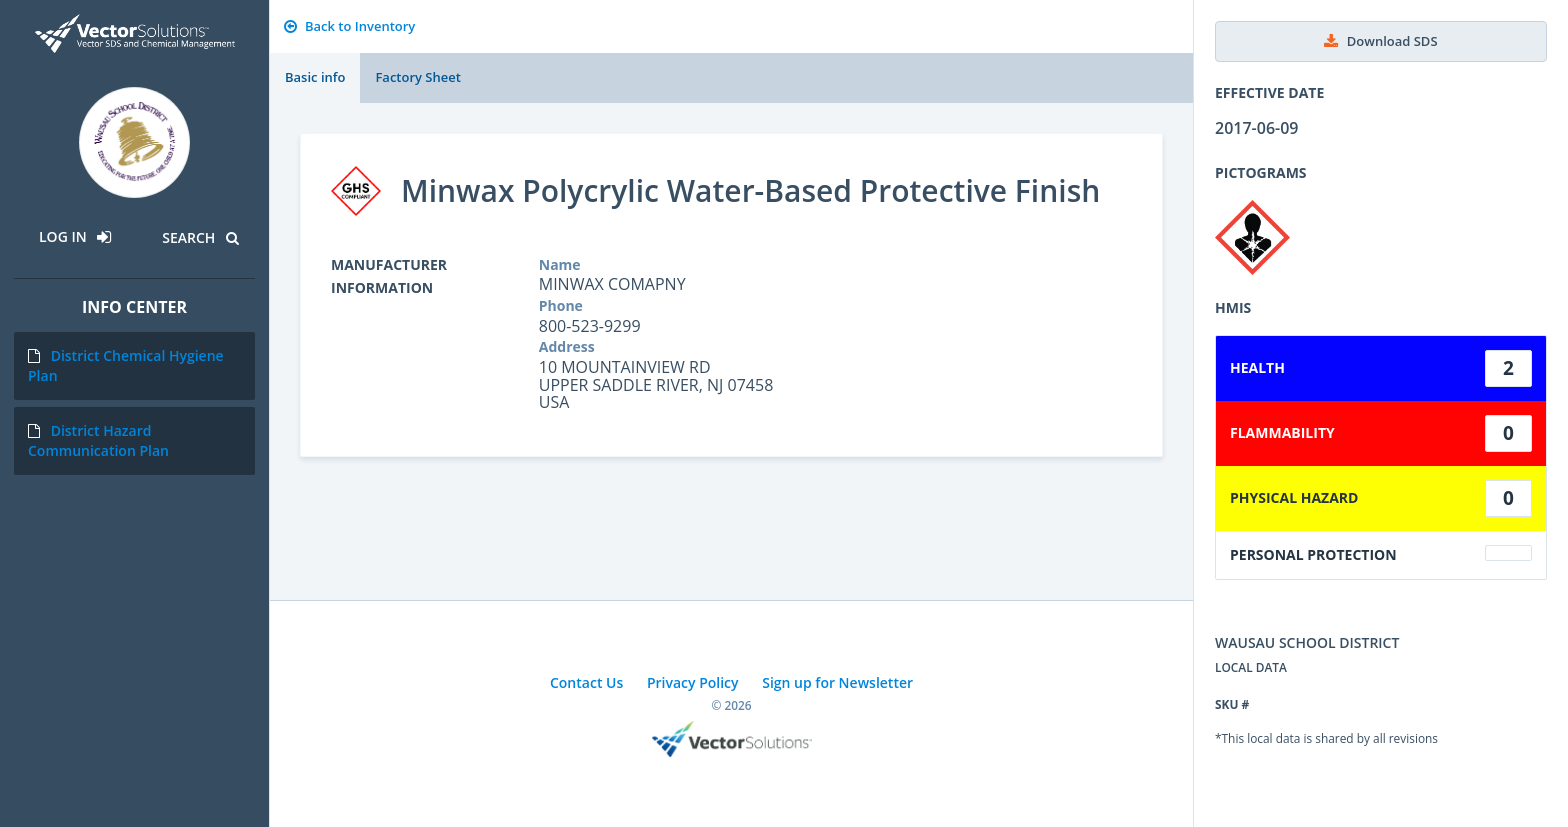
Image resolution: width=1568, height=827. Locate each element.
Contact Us (586, 682)
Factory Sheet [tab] (417, 77)
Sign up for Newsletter (837, 682)
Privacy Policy (693, 682)
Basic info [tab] (315, 77)
